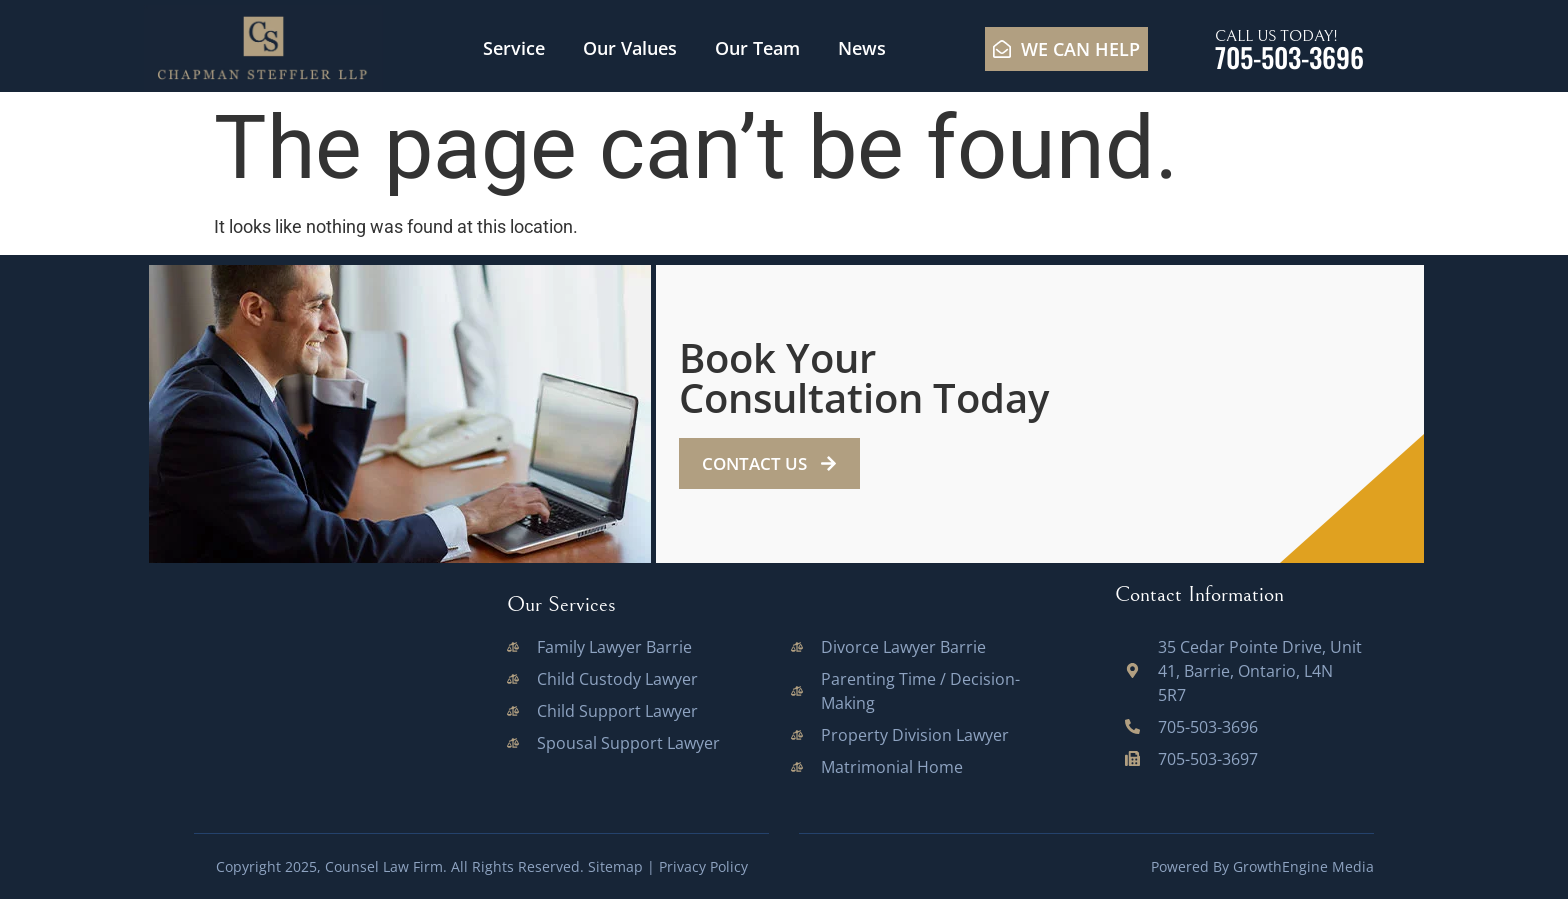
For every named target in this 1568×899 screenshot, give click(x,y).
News (862, 48)
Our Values (630, 48)
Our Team (757, 48)
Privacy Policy (703, 866)
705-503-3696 (1289, 57)
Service (514, 48)
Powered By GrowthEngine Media (1262, 866)
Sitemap (615, 866)
